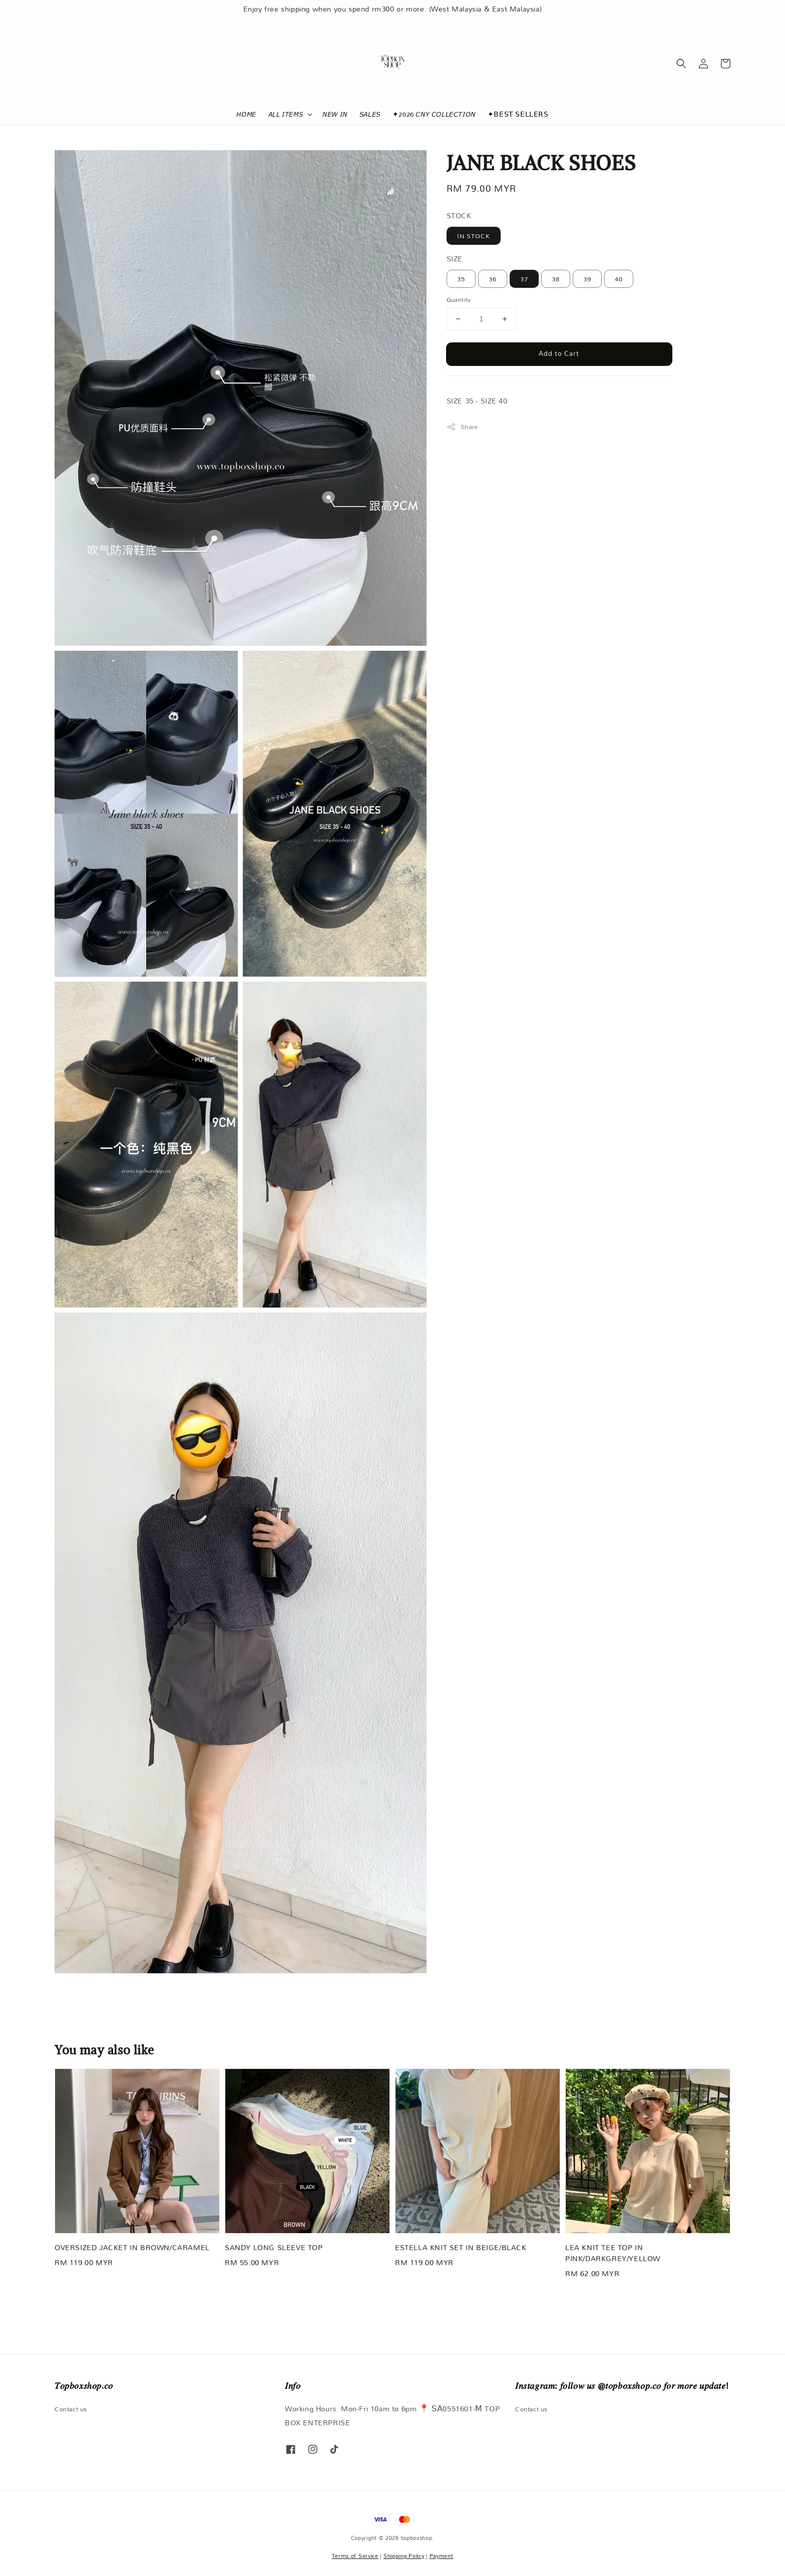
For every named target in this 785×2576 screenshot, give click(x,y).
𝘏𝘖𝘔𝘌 (246, 114)
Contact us (71, 2409)
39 (587, 278)
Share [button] (462, 426)
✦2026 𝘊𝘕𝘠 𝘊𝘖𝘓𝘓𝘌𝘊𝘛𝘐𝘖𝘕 (434, 114)
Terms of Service (355, 2555)
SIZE (455, 258)
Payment (442, 2555)
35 (461, 278)
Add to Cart (559, 353)
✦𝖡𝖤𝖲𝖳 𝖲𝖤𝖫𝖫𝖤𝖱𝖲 (518, 114)
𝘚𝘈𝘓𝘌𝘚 (369, 114)
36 (493, 278)
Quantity (459, 300)
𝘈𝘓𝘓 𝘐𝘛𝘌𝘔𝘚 (285, 114)
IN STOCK (473, 235)
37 (524, 278)
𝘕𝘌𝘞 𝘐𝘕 (334, 114)
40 (619, 278)
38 (556, 278)
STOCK (459, 215)
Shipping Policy (404, 2555)
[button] (681, 64)
